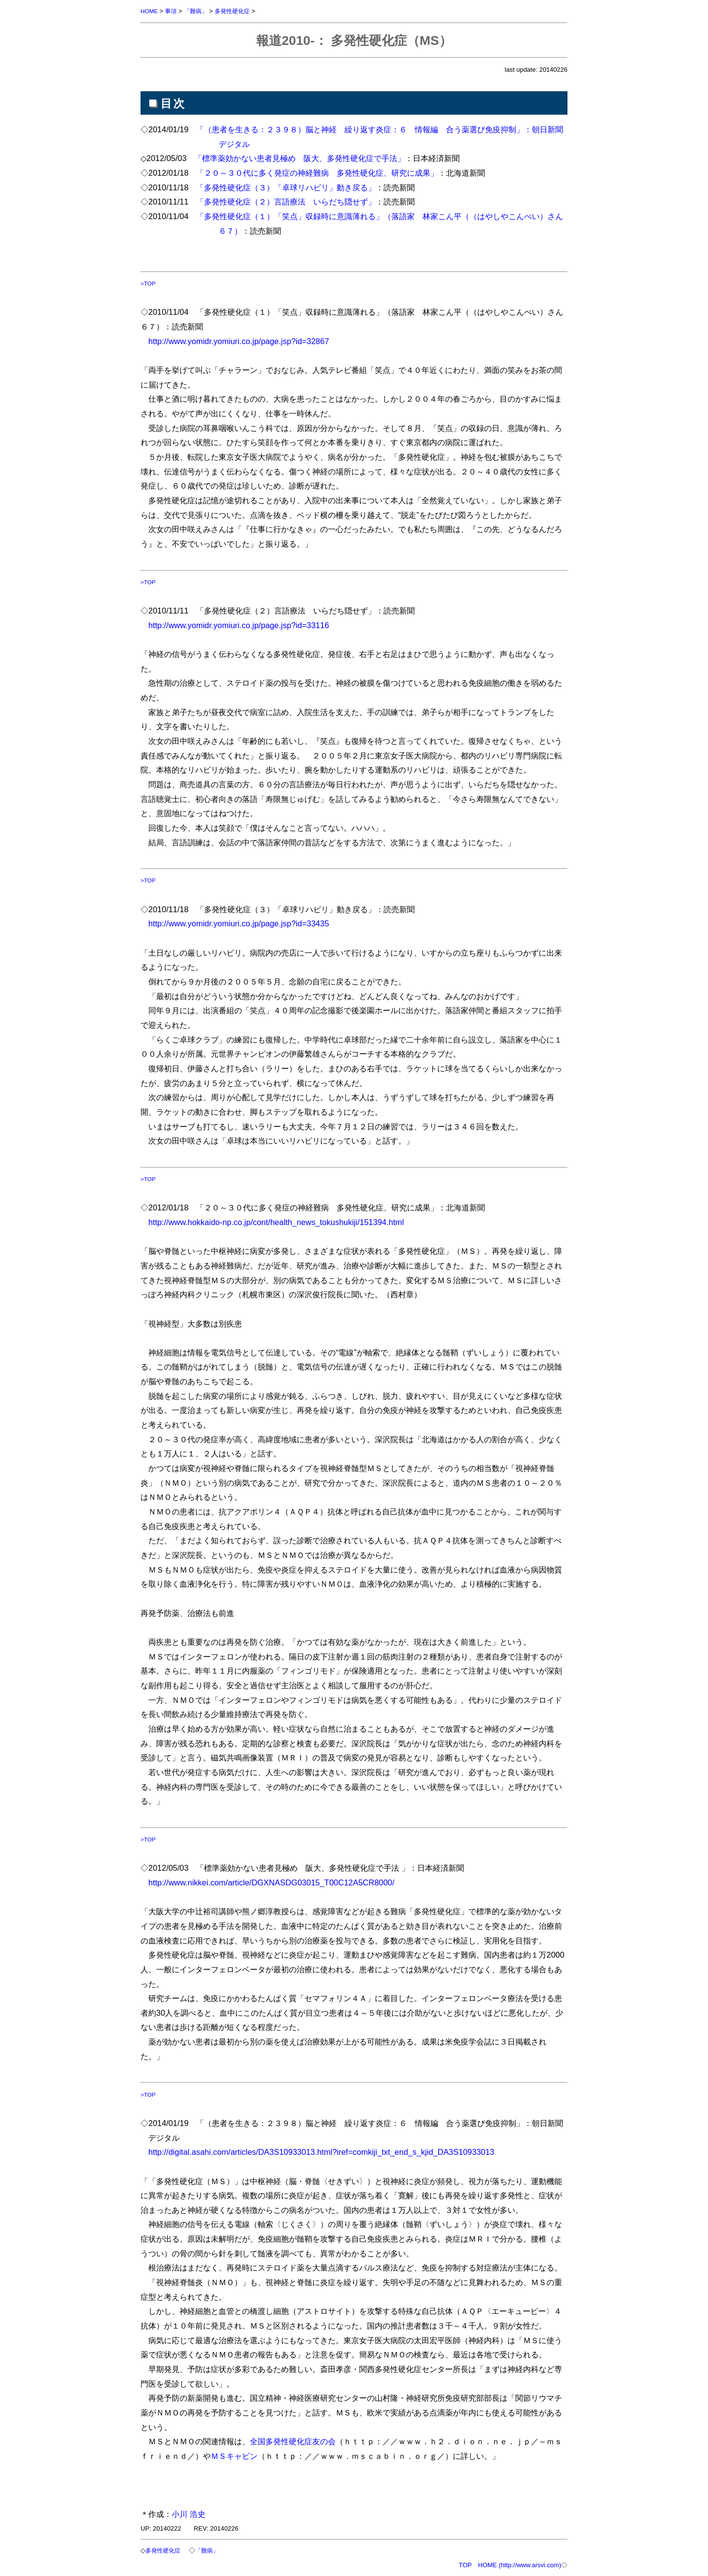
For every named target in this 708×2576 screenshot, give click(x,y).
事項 (173, 11)
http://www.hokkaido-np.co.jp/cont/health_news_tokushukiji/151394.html (276, 1222)
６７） (230, 230)
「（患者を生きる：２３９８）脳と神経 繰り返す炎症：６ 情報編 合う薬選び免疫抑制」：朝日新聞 (379, 129)
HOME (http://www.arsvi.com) (519, 2565)
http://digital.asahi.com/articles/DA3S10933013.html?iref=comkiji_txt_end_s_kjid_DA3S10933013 (321, 2151)
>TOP (149, 283)
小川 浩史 (188, 2514)
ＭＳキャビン (234, 2456)
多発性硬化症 (238, 11)
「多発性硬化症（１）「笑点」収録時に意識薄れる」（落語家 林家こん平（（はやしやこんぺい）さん (379, 216)
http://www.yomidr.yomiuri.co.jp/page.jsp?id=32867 (238, 341)
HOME (150, 11)
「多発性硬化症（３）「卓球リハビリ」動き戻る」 (286, 187)
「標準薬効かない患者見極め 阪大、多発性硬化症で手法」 (299, 158)
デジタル (234, 144)
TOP (465, 2565)
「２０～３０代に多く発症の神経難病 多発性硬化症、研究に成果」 (317, 172)
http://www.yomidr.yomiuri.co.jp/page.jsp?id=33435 (238, 923)
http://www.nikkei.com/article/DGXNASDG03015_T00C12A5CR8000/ (271, 1882)
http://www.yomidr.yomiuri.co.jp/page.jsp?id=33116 (238, 625)
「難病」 (199, 11)
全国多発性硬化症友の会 (293, 2441)
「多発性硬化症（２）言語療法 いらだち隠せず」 (286, 201)
